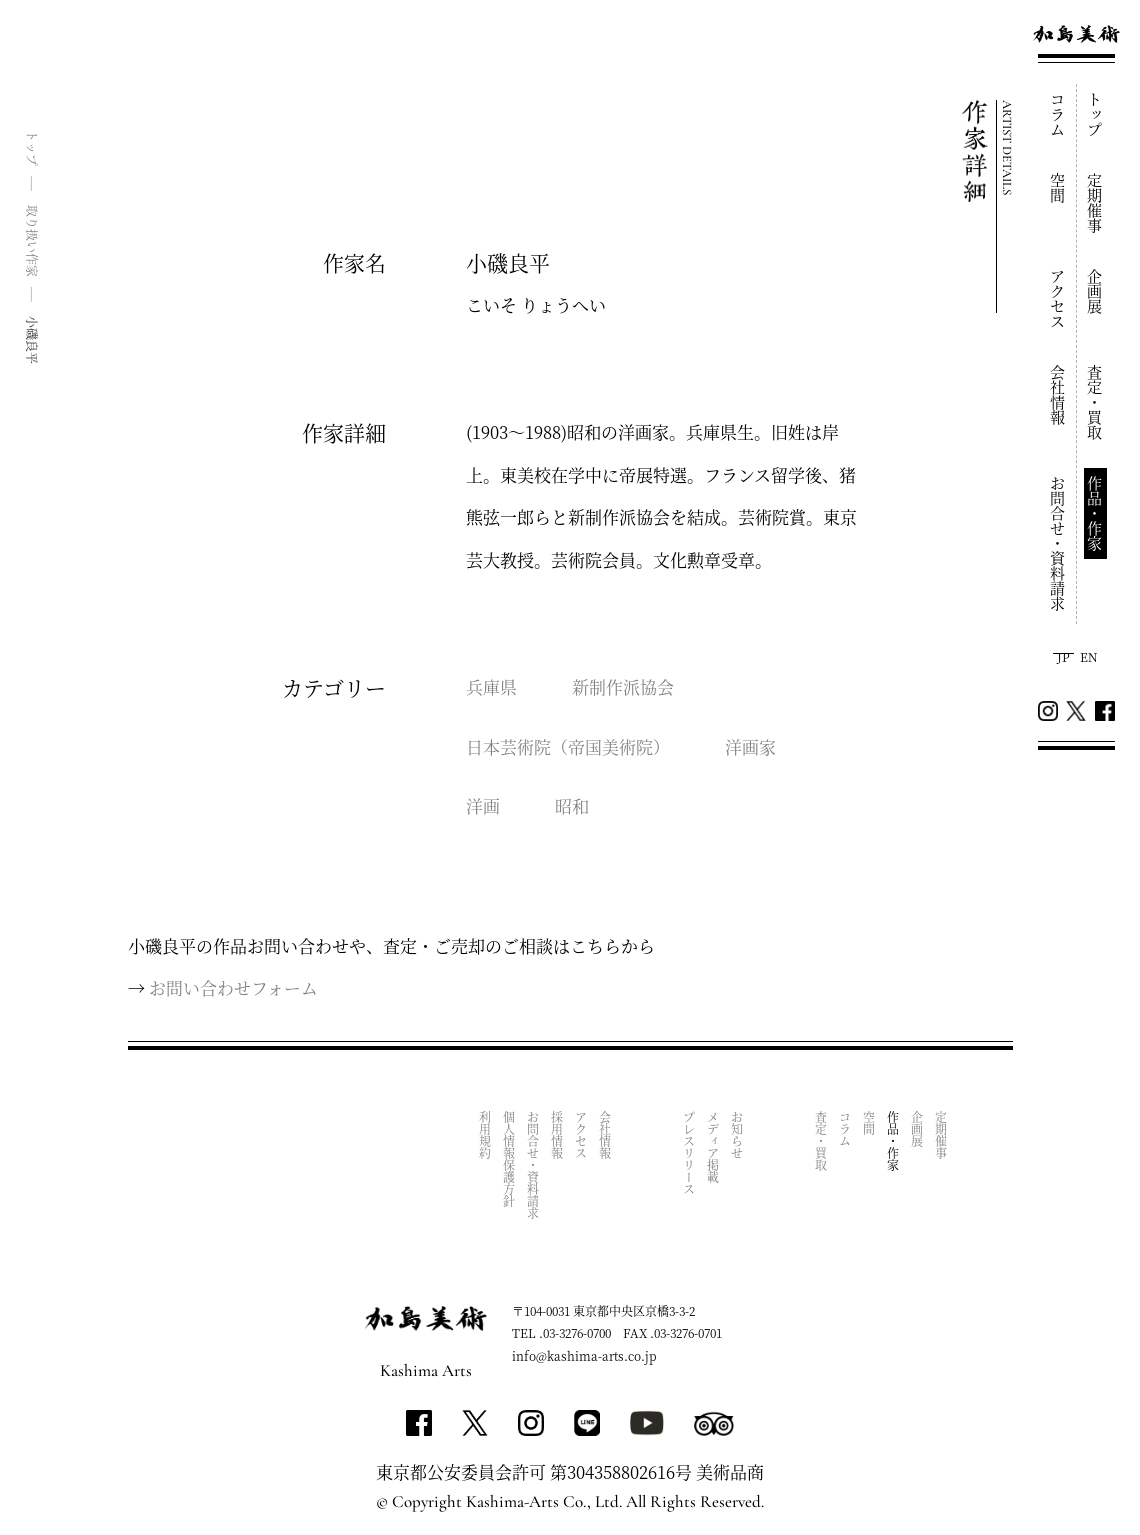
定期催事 (1095, 203)
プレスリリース (689, 1152)
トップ (1095, 114)
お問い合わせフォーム (233, 987)
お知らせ (737, 1134)
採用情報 (557, 1134)
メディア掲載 (713, 1146)
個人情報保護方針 (509, 1158)
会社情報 (1058, 395)
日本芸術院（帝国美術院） (568, 746)
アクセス (1058, 299)
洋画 (483, 805)
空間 (1058, 188)
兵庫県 (491, 686)
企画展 (1095, 291)
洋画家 (750, 746)
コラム (1058, 114)
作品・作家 (1095, 513)
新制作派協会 (623, 686)
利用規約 (485, 1134)
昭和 (572, 805)
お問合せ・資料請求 (1058, 543)
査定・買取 (1095, 402)
